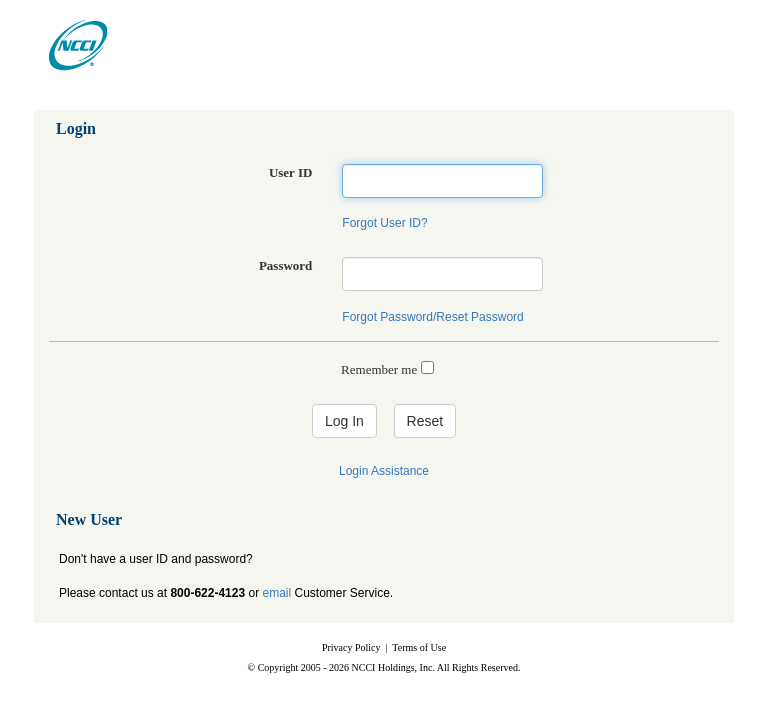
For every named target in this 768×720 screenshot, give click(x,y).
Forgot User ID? (384, 223)
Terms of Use (419, 647)
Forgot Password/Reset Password (432, 317)
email (276, 593)
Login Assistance (384, 471)
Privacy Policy (351, 647)
